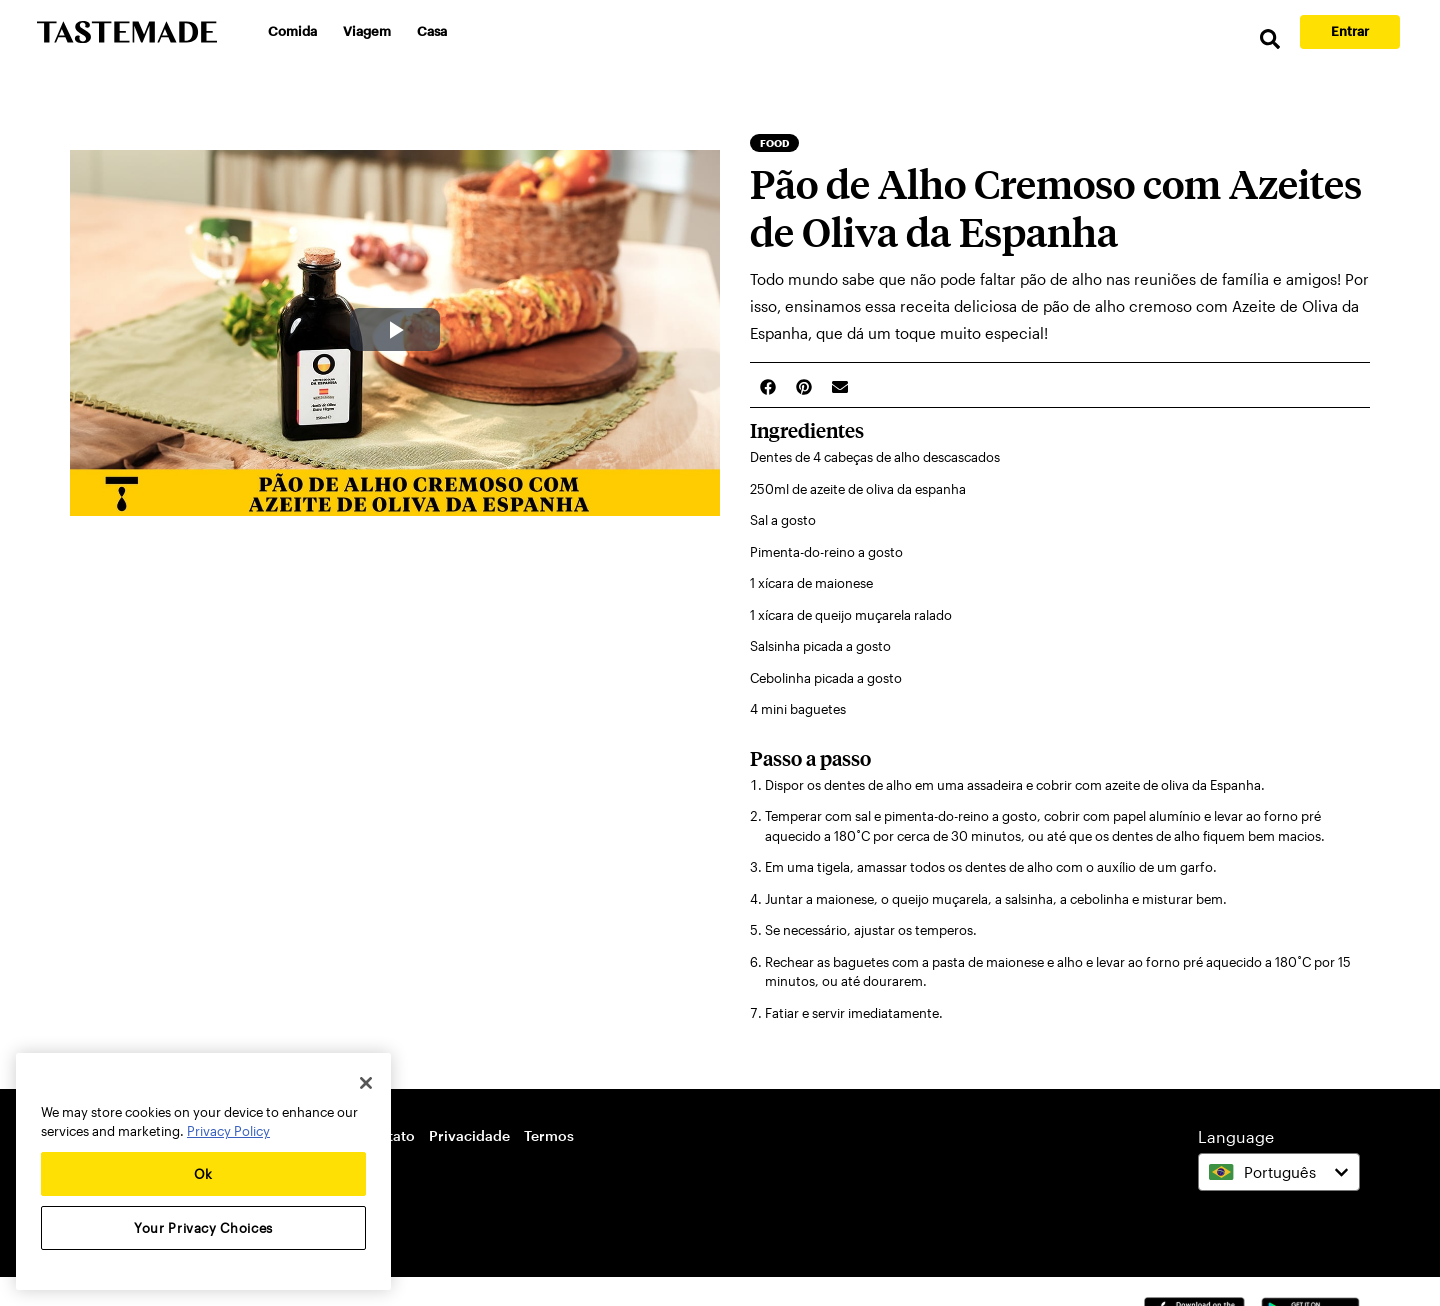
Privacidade (469, 1135)
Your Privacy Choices (203, 1228)
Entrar (1350, 31)
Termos (549, 1135)
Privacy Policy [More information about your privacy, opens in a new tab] (228, 1131)
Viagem (367, 31)
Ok (203, 1174)
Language (1236, 1136)
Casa (432, 31)
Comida (292, 31)
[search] (1270, 39)
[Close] (366, 1083)
